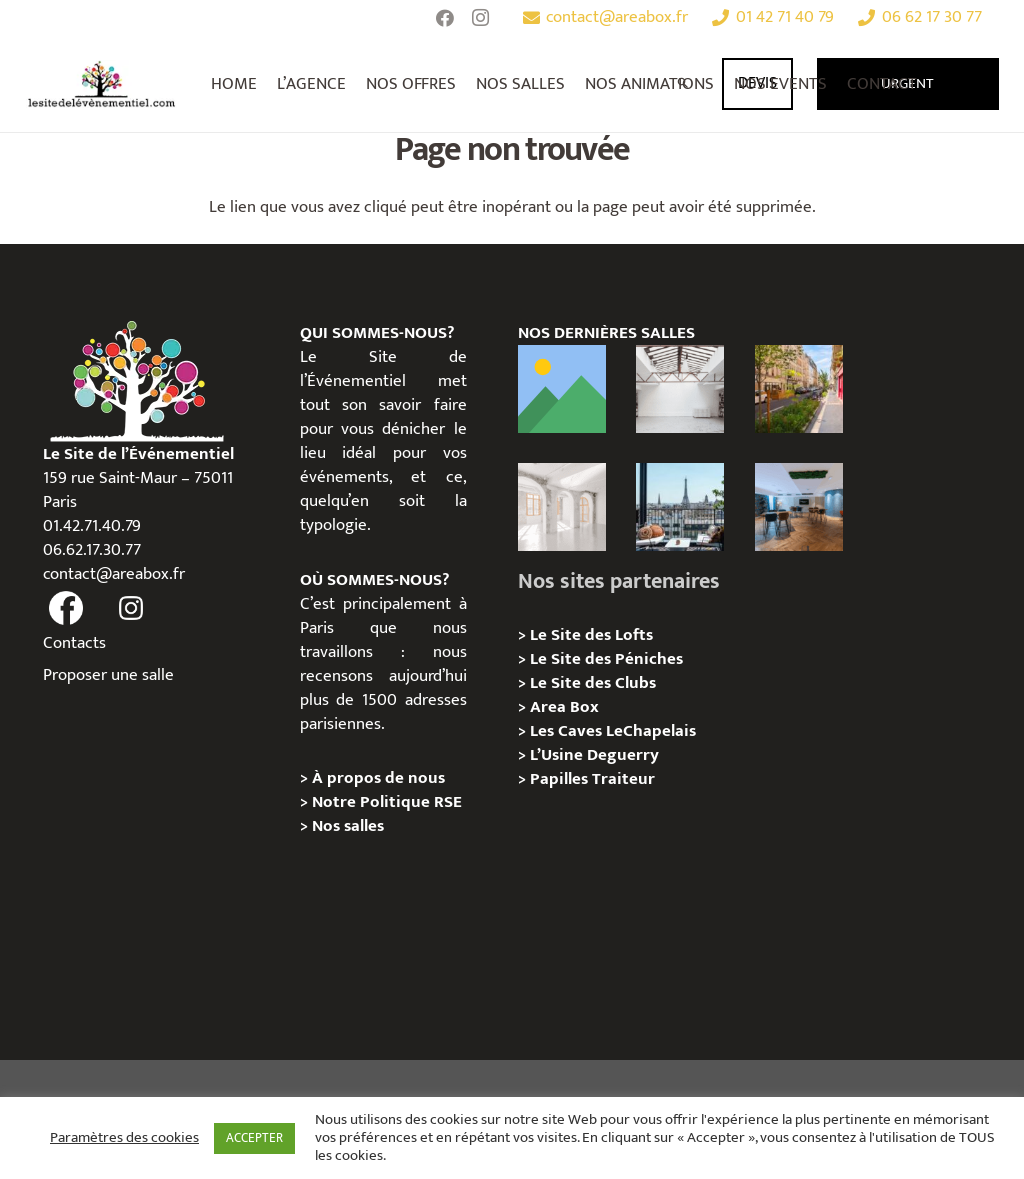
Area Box (564, 707)
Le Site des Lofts (591, 635)
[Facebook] (445, 18)
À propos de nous (378, 778)
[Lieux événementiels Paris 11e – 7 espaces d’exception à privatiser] (799, 389)
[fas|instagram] (131, 609)
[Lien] (102, 84)
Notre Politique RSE (387, 802)
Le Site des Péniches (606, 659)
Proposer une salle (108, 675)
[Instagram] (481, 18)
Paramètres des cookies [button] (124, 1138)
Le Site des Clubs (593, 683)
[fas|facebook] (67, 609)
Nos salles (348, 826)
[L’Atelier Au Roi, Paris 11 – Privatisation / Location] (680, 389)
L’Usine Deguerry (594, 755)
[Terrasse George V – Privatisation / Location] (680, 507)
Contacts (74, 643)
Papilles (561, 779)
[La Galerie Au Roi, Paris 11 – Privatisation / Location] (562, 507)
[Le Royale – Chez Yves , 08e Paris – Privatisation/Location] (799, 507)
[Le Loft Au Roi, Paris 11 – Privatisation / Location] (562, 389)
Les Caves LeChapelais (613, 731)
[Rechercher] (682, 84)
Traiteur (623, 779)
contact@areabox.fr (114, 574)
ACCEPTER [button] (254, 1138)
